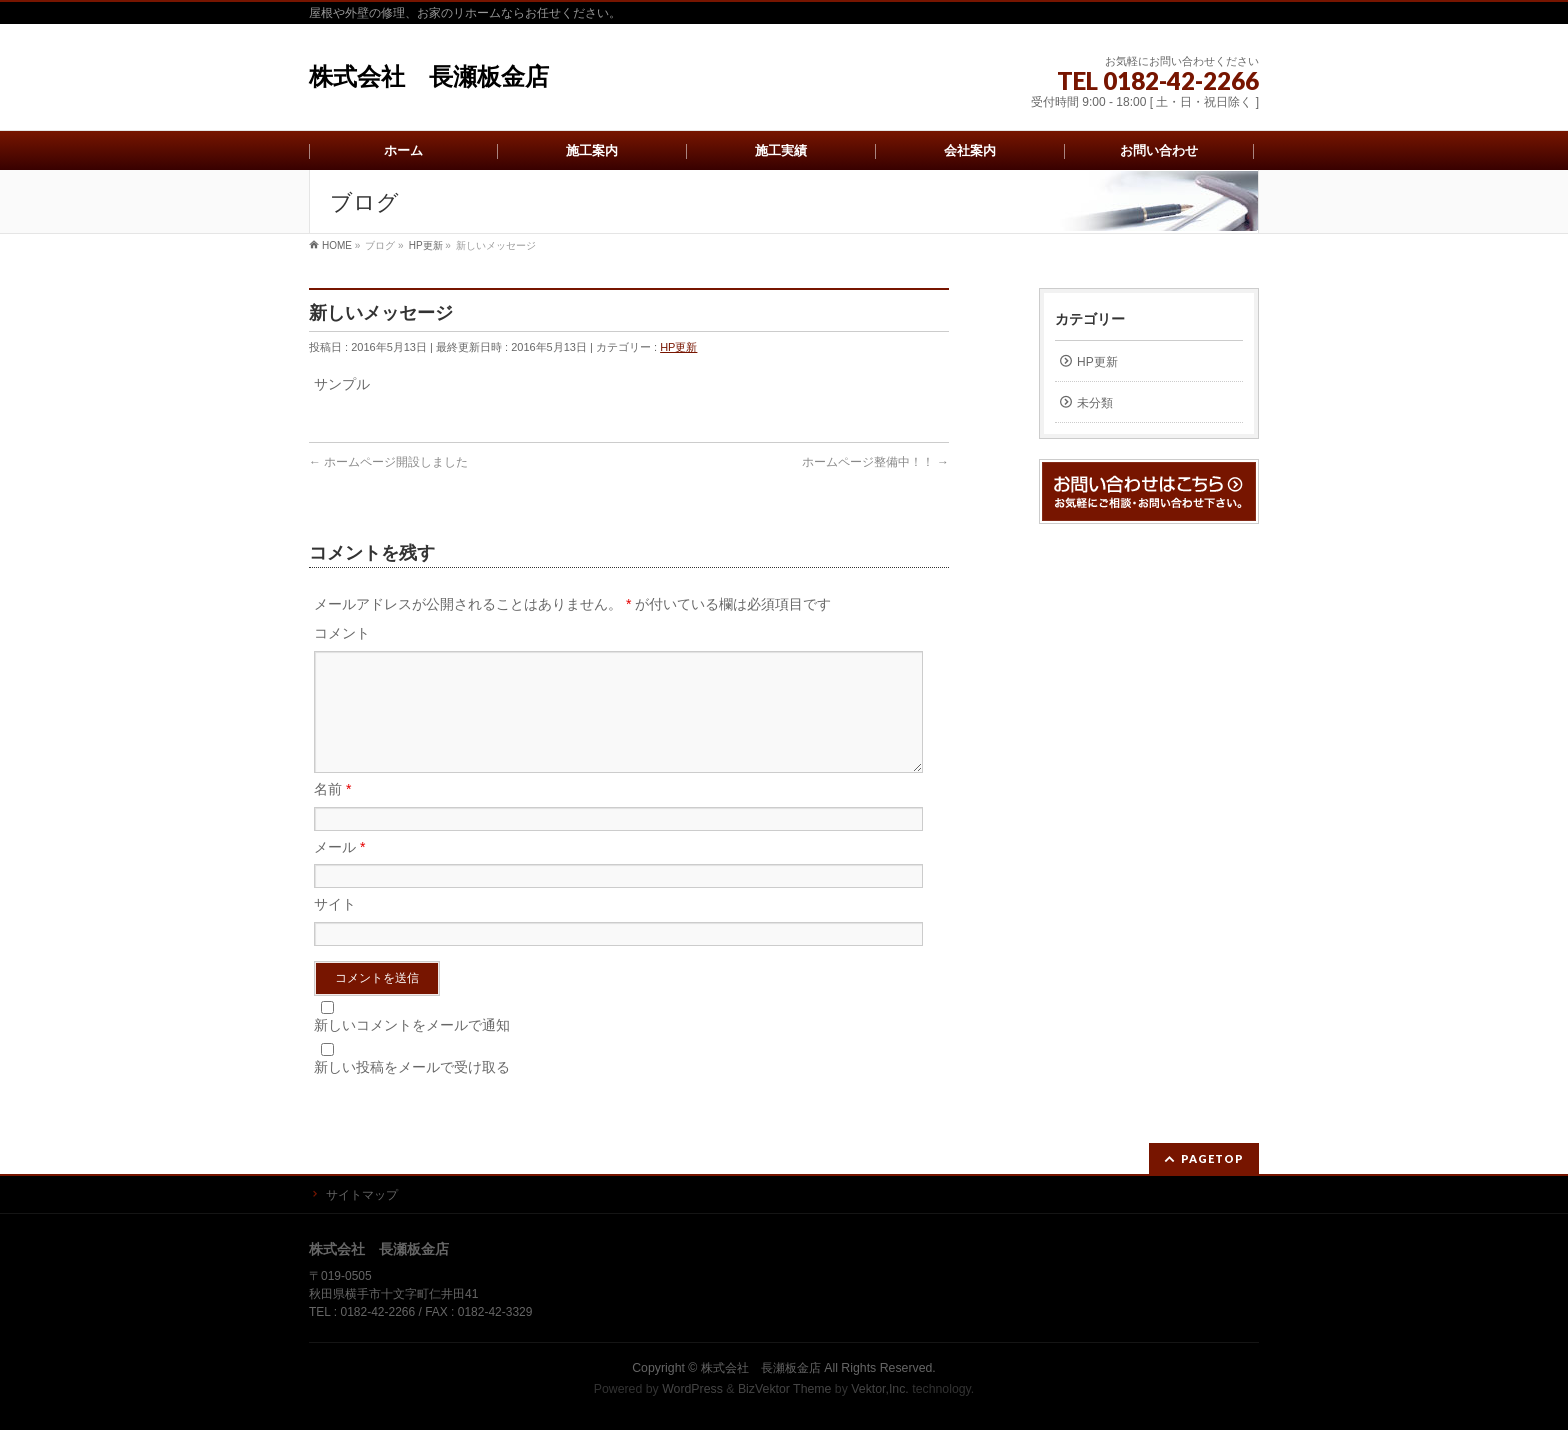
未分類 (1095, 403)
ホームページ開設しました (388, 462)
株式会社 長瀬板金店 (429, 76)
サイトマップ (362, 1196)
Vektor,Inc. (880, 1390)
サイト (335, 928)
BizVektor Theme (785, 1390)
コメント (342, 633)
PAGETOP (1212, 1159)
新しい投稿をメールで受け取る (412, 1091)
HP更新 (678, 347)
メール (339, 871)
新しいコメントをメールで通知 (412, 1049)
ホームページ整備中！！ (875, 462)
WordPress (692, 1390)
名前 (332, 813)
